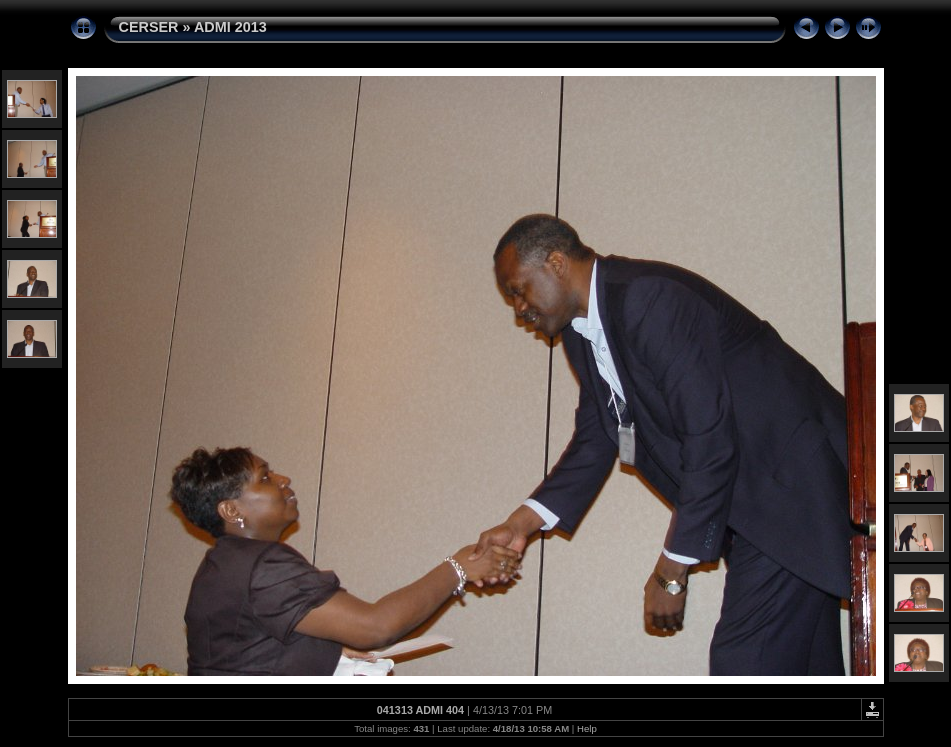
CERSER (149, 27)
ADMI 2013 (230, 27)
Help (587, 728)
